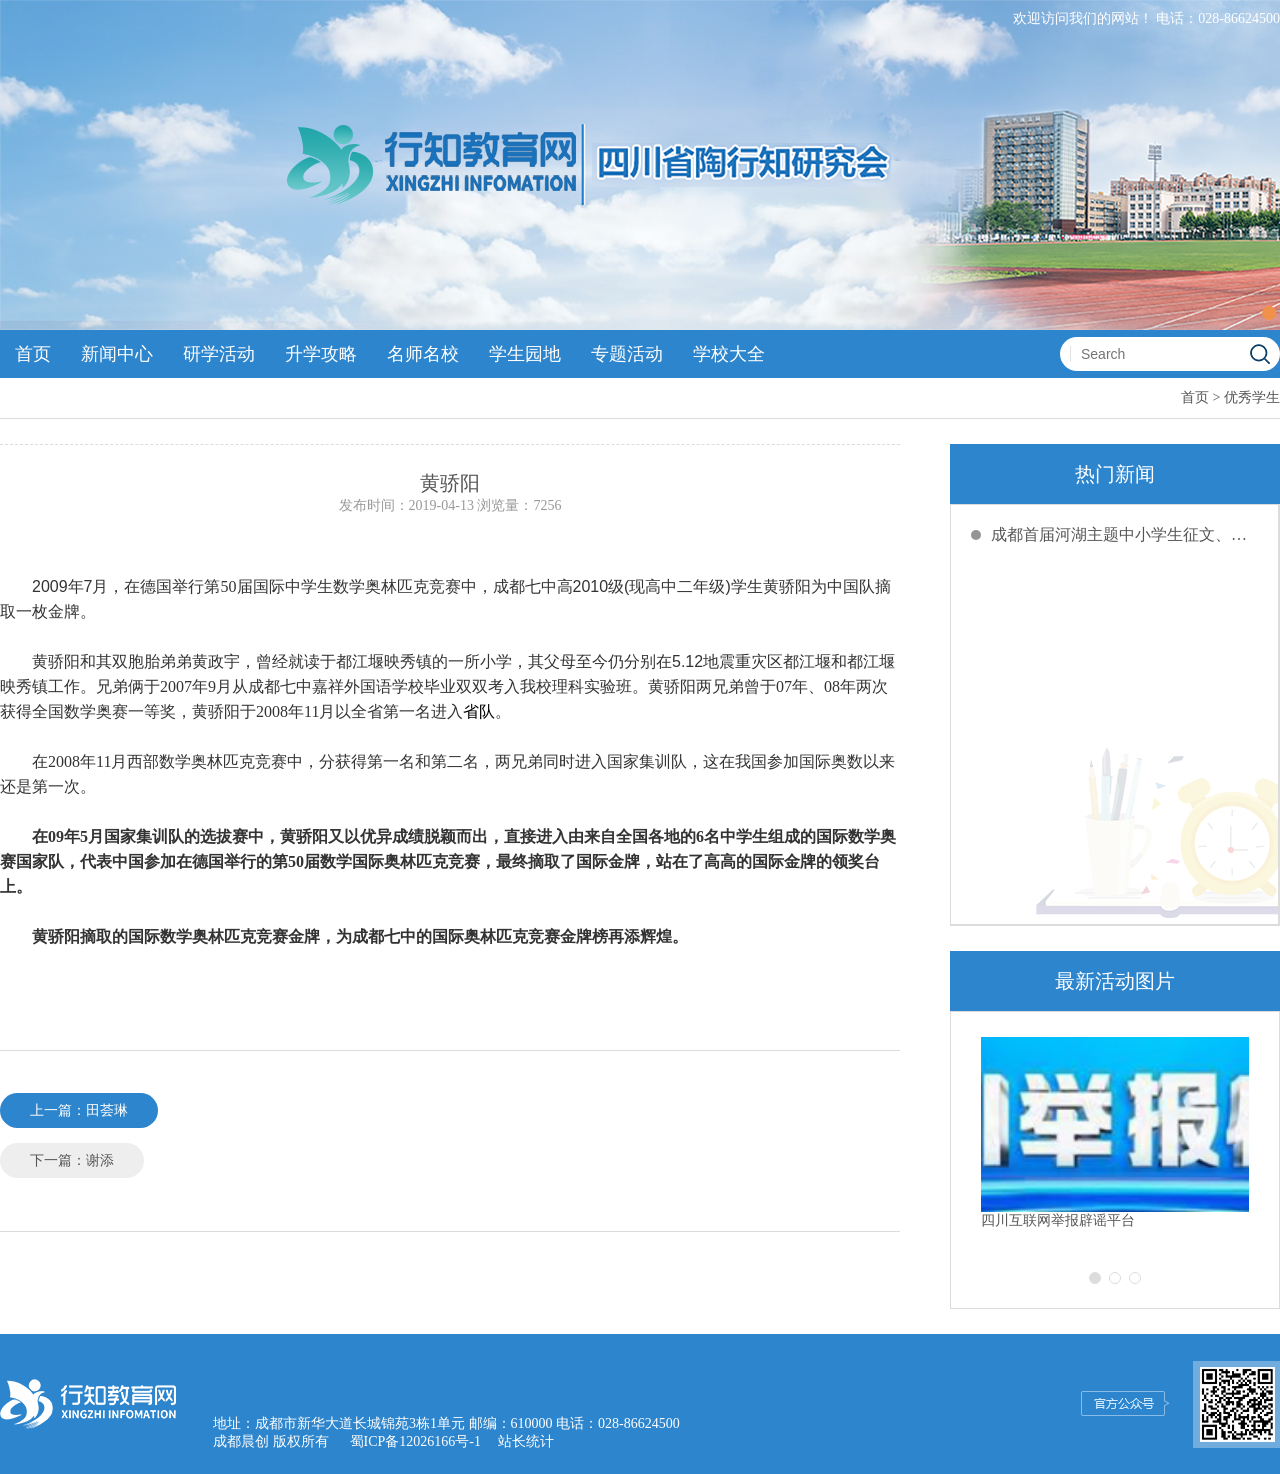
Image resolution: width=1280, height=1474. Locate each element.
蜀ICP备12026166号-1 (415, 1441)
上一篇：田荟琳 (79, 1110)
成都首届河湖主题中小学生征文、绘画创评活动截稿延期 (1125, 534)
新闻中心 (117, 354)
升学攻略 (321, 354)
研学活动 (219, 354)
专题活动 (627, 354)
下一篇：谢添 (72, 1160)
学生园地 (525, 354)
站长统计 (526, 1441)
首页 (33, 354)
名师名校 (423, 354)
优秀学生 (1252, 397)
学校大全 (729, 354)
